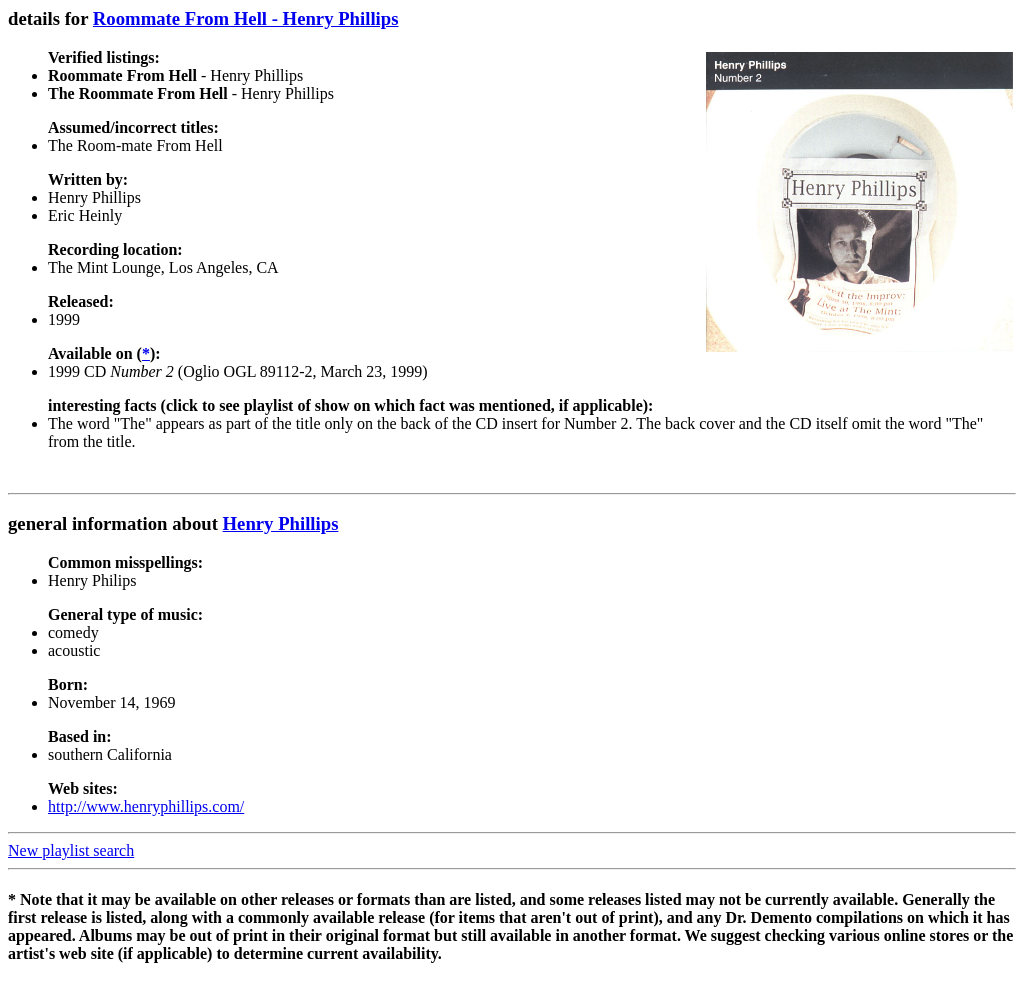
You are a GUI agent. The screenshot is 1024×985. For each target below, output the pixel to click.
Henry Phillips (281, 523)
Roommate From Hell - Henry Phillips (246, 18)
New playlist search (71, 850)
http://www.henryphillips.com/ (146, 806)
